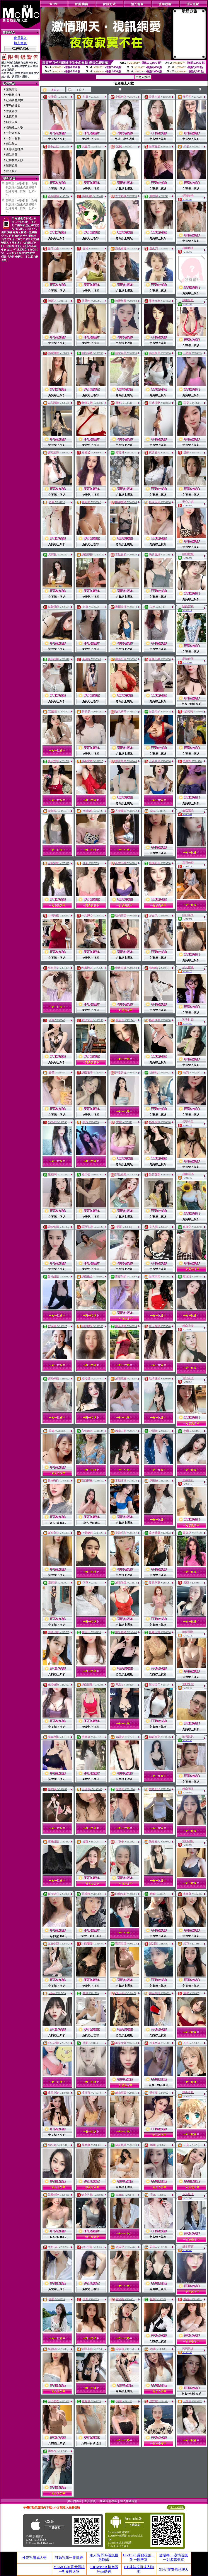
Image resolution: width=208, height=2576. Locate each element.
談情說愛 (11, 165)
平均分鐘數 (13, 105)
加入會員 (20, 43)
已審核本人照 (14, 160)
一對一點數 (13, 138)
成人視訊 (11, 171)
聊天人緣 (11, 122)
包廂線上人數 (14, 127)
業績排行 (11, 89)
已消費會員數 (14, 100)
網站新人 (11, 143)
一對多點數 (13, 133)
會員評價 (11, 111)
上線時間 (11, 116)
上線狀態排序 (14, 149)
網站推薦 (11, 154)
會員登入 (20, 38)
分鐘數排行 (13, 94)
